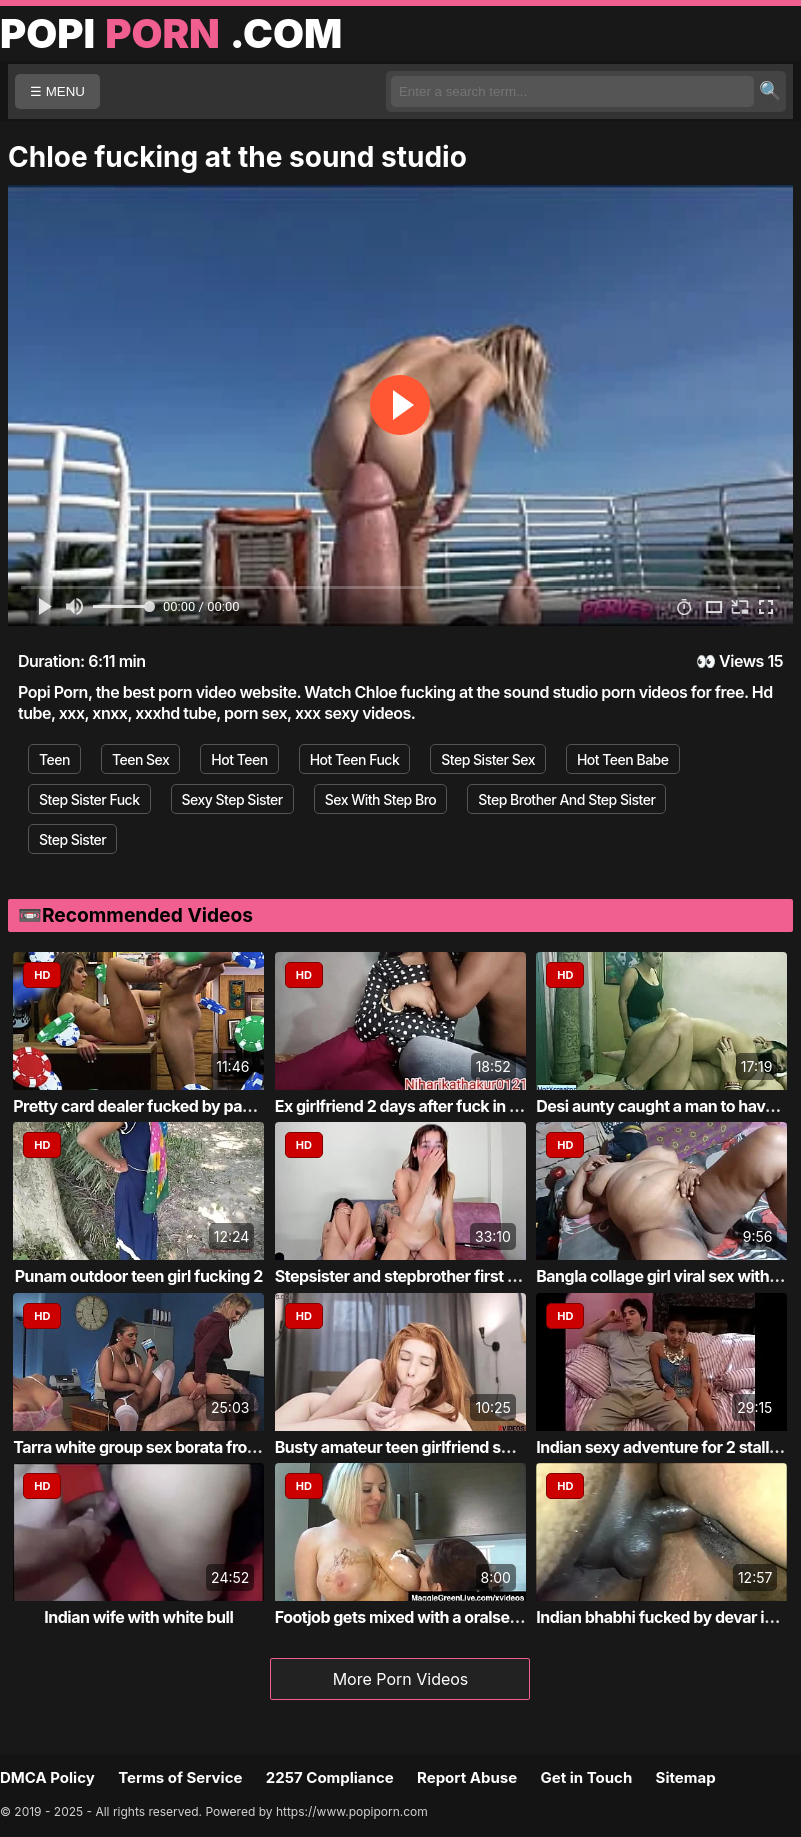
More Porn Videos (401, 1679)
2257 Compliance (330, 1777)
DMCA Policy (47, 1777)
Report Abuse (467, 1777)
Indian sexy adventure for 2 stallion (663, 1447)
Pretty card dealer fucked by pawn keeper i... (176, 1106)
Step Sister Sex (488, 759)
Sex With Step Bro (381, 799)
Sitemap (686, 1777)
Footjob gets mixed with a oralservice (411, 1617)
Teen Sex (140, 759)
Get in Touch (586, 1777)
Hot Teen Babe (623, 759)
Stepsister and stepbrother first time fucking (437, 1276)
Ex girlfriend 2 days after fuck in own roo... (429, 1106)
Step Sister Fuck (89, 799)
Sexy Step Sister (232, 799)
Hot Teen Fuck (355, 759)
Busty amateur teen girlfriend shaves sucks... (441, 1447)
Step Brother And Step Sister (566, 799)
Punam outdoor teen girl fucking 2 (139, 1276)
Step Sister (72, 839)
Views (741, 661)
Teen (54, 759)
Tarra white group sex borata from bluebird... (176, 1447)
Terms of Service (180, 1777)
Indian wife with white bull (138, 1617)
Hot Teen (239, 759)
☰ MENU (57, 91)
